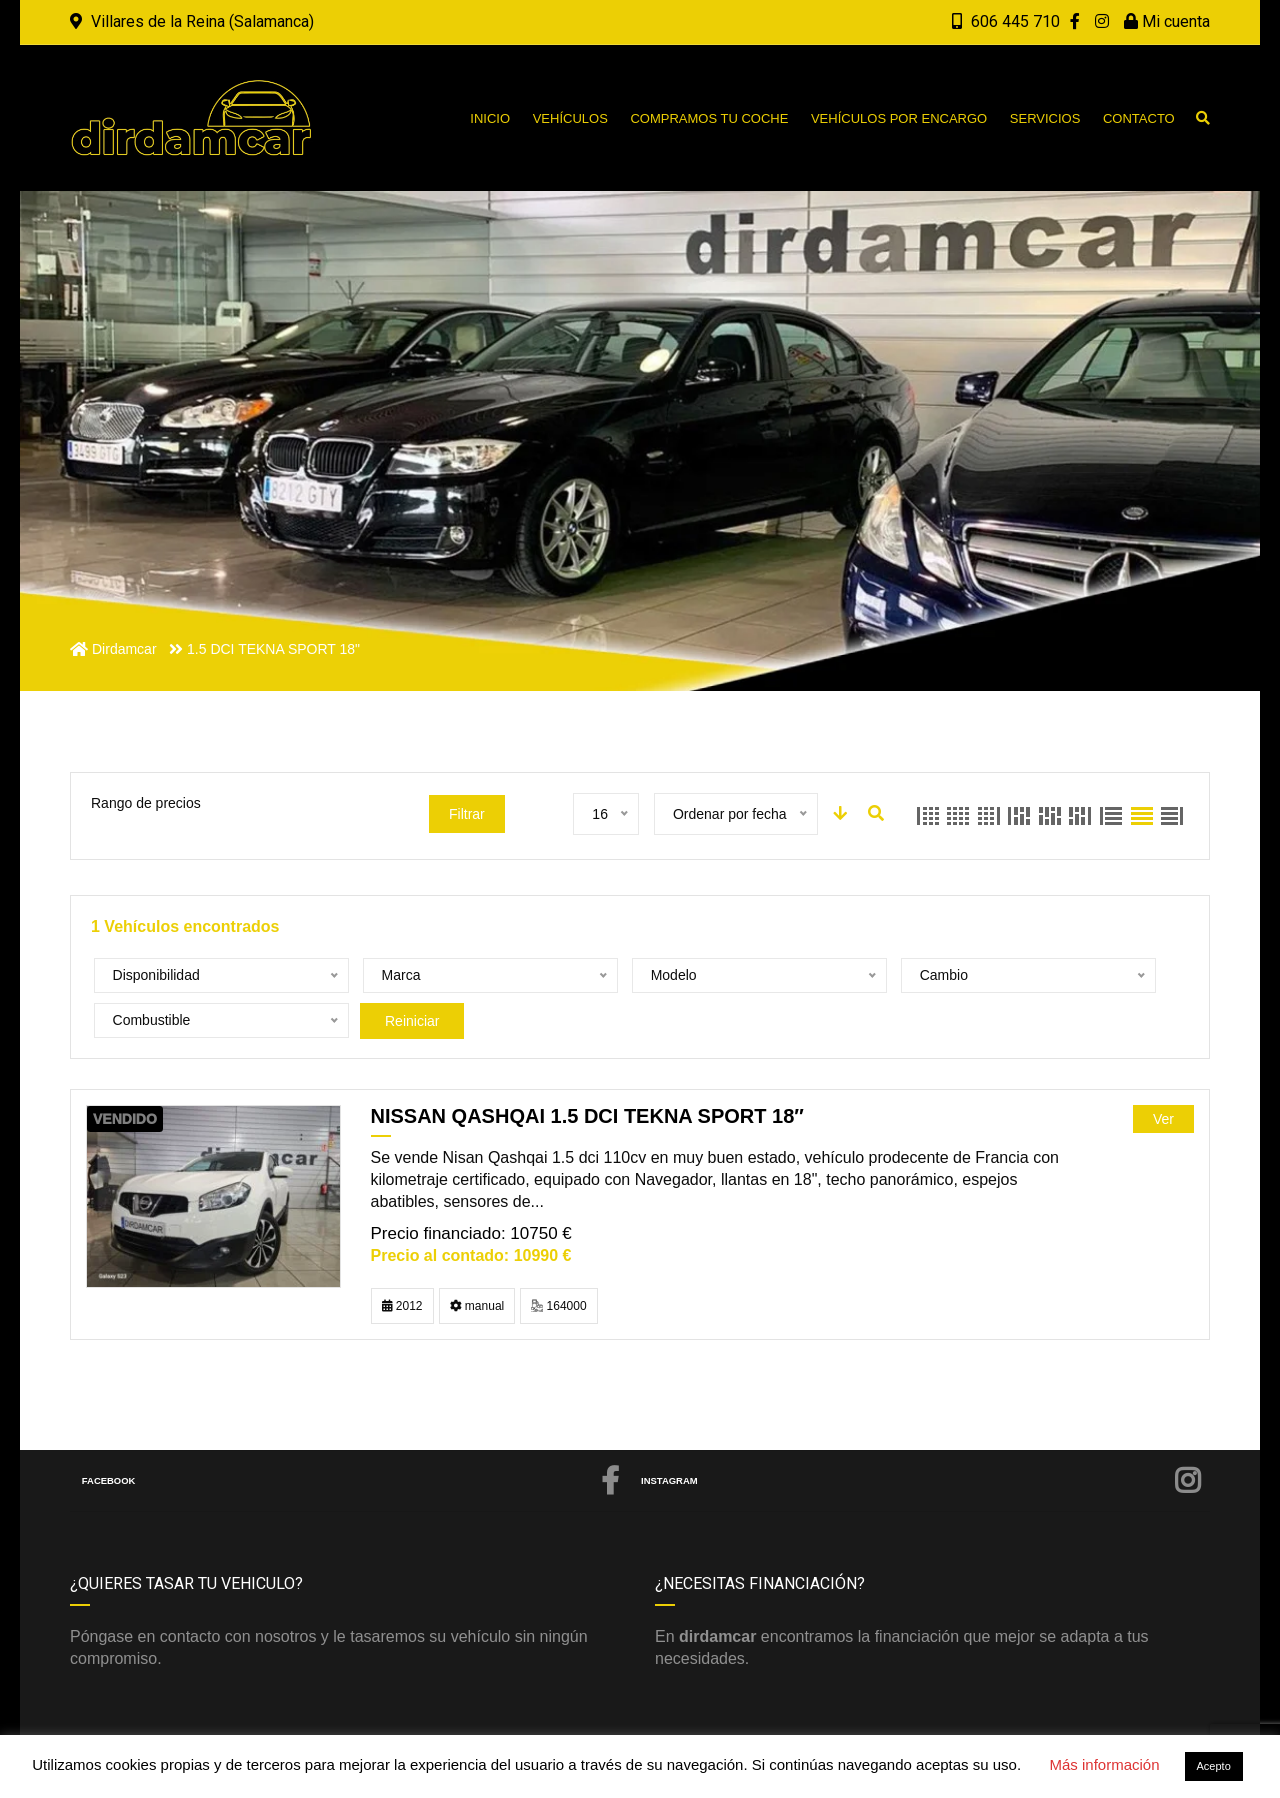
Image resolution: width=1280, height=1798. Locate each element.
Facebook (352, 1436)
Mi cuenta (1167, 21)
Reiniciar (1058, 976)
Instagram (922, 1436)
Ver (1163, 1074)
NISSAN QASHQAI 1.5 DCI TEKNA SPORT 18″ (587, 1071)
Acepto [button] (1214, 1766)
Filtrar (467, 814)
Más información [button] (1104, 1764)
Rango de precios (146, 803)
